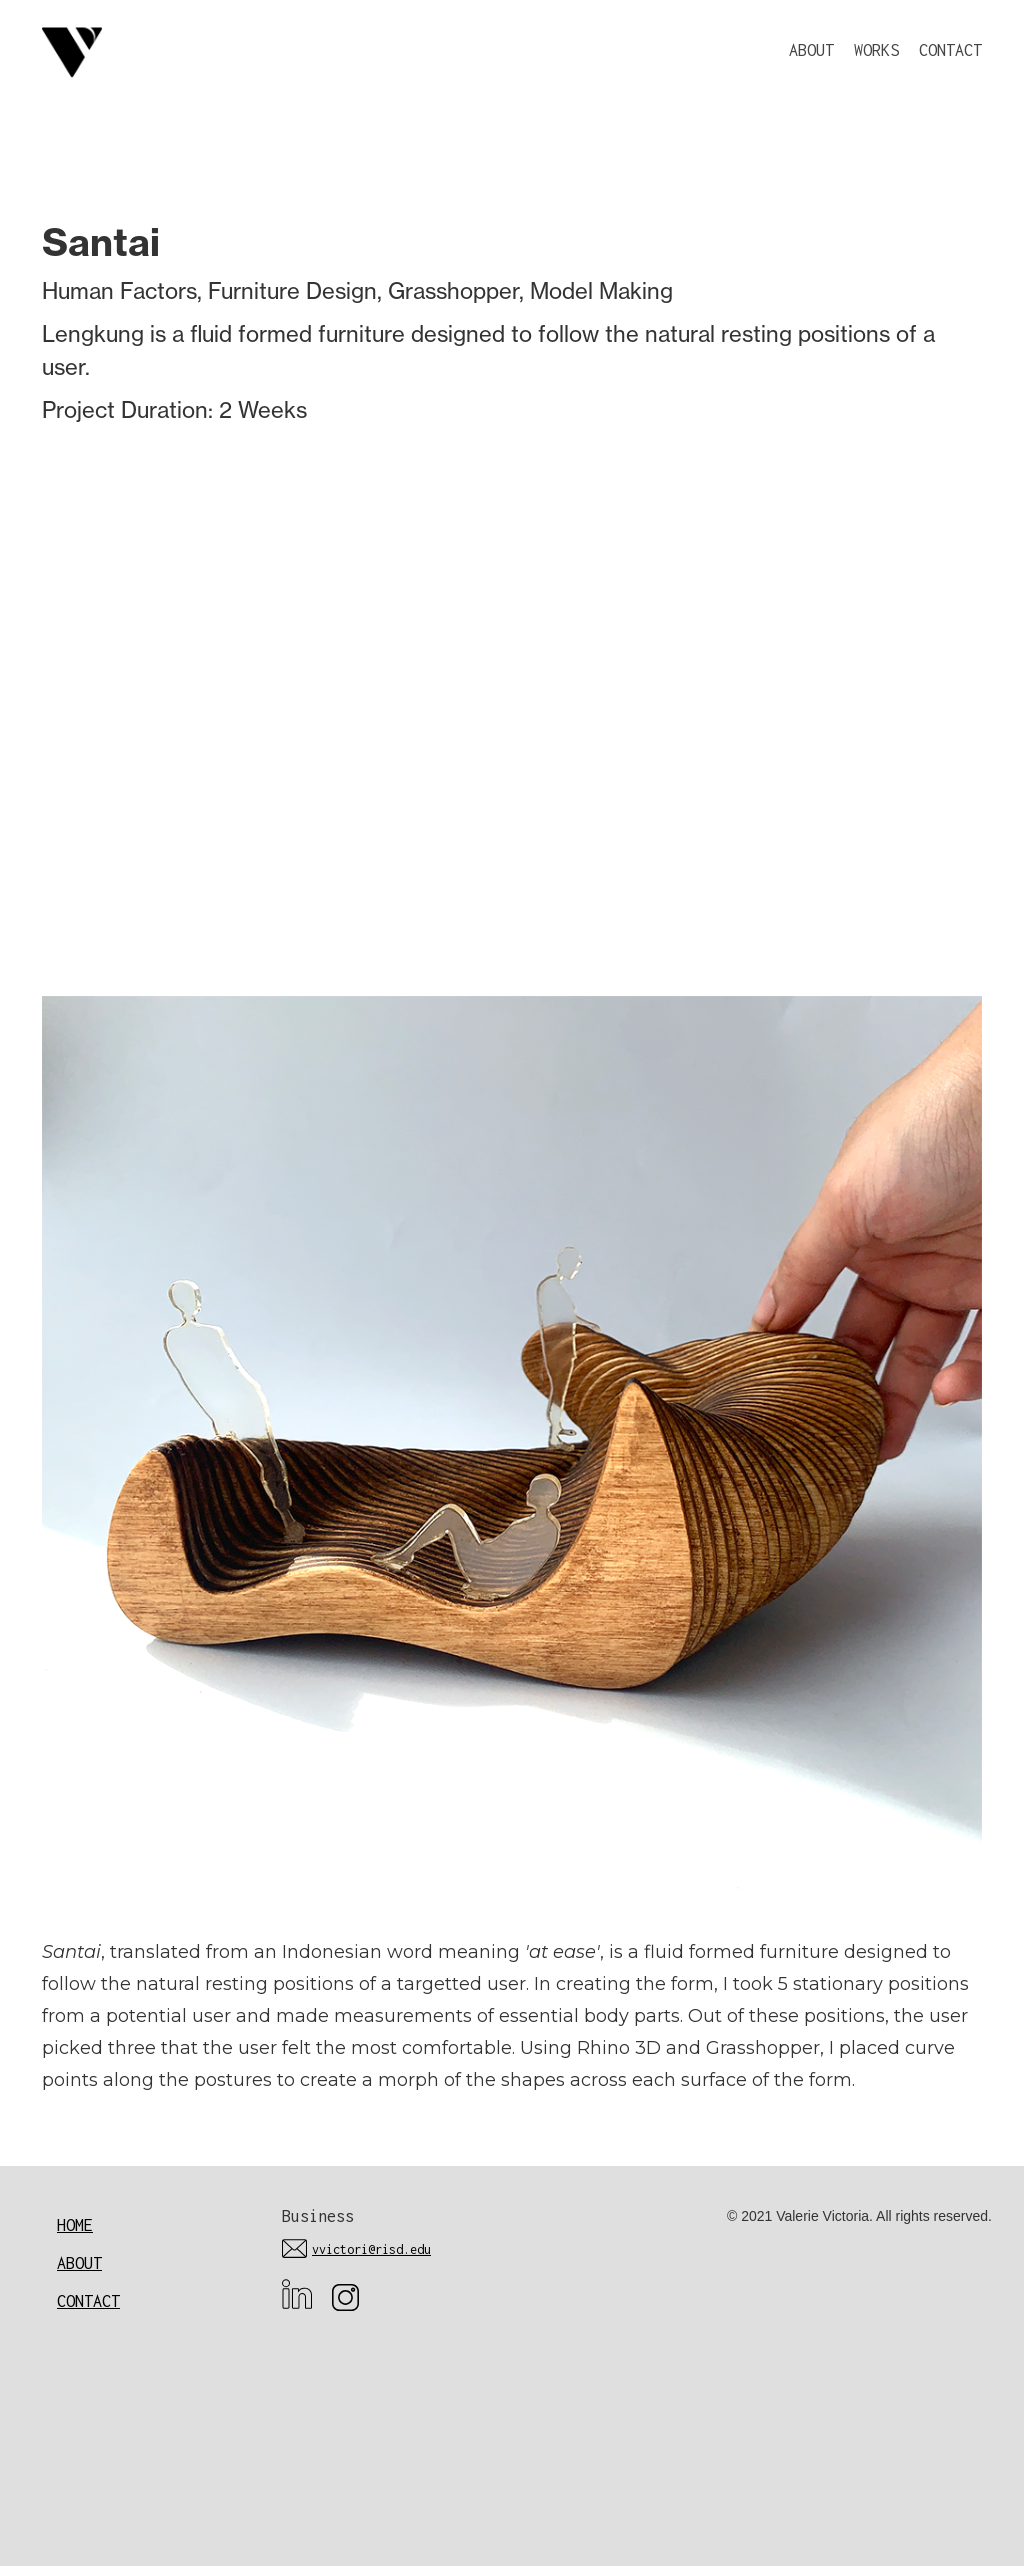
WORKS (876, 50)
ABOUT (811, 50)
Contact (88, 2301)
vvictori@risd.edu (371, 2249)
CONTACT (950, 50)
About (79, 2263)
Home (75, 2225)
